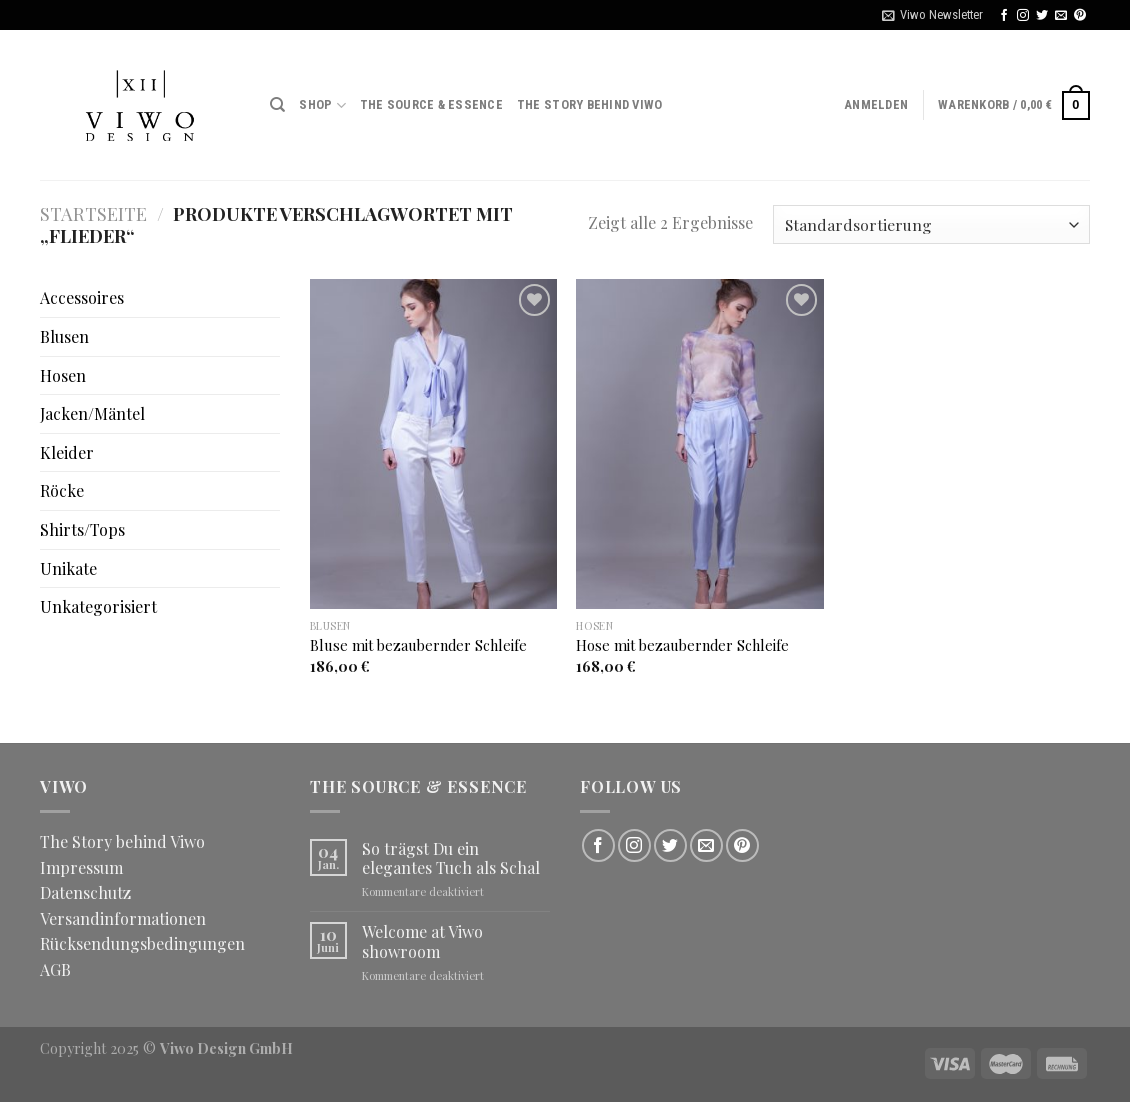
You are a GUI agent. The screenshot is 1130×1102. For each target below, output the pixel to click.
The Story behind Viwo (589, 104)
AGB (55, 969)
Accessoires (82, 297)
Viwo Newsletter (932, 15)
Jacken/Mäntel (92, 413)
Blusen (64, 336)
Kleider (67, 452)
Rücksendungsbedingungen (142, 943)
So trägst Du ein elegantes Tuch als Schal (451, 858)
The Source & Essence (431, 104)
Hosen (63, 375)
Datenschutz (85, 892)
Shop (322, 105)
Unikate (68, 568)
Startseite (93, 213)
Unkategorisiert (98, 606)
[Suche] (277, 105)
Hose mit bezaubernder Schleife (682, 645)
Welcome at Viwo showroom (422, 941)
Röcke (62, 490)
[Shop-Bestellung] (931, 224)
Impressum (81, 867)
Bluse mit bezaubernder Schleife (418, 645)
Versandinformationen (123, 918)
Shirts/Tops (82, 529)
